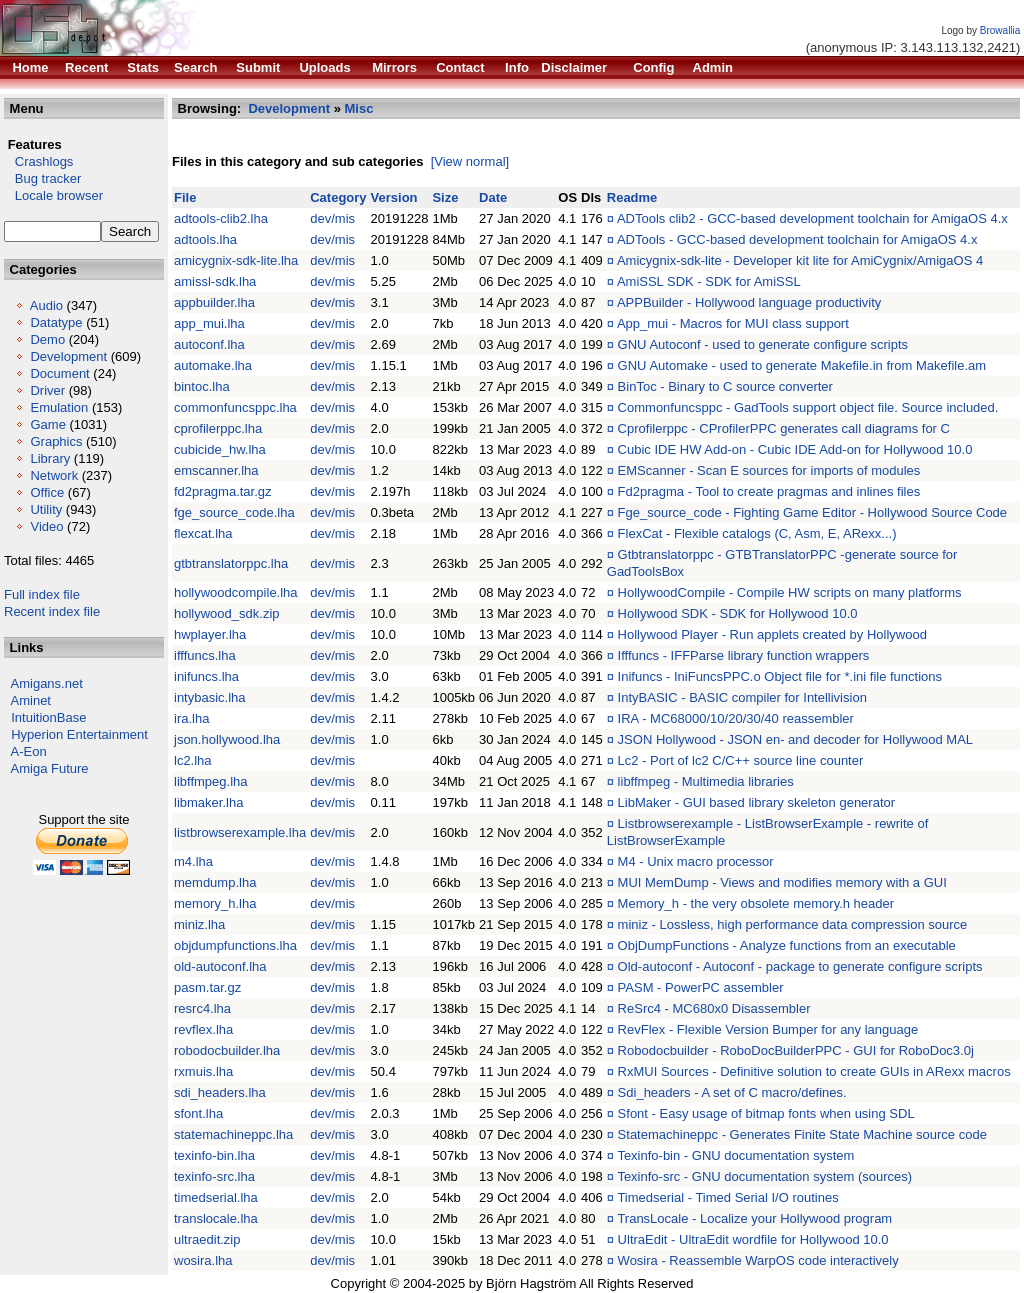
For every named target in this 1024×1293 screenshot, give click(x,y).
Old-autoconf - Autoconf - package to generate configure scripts (800, 966)
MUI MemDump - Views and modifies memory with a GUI (782, 882)
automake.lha (213, 365)
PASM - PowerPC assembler (701, 987)
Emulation (59, 407)
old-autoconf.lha (220, 966)
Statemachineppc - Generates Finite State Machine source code (802, 1134)
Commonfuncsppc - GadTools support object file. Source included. (808, 407)
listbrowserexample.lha (240, 832)
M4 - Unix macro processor (696, 861)
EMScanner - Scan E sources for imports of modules (769, 470)
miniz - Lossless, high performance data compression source (793, 924)
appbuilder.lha (214, 302)
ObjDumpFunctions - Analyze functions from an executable (787, 945)
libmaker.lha (208, 802)
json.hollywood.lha (227, 739)
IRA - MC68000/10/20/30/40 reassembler (736, 718)
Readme (632, 197)
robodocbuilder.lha (227, 1050)
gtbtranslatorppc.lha (231, 563)
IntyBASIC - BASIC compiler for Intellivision (742, 697)
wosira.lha (203, 1260)
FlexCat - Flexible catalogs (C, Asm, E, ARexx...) (757, 533)
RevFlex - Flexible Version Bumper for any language (768, 1029)
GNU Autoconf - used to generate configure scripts (763, 344)
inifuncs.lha (206, 676)
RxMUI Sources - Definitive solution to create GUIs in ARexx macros (814, 1071)
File (185, 197)
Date (493, 197)
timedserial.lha (216, 1197)
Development (68, 356)
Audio (46, 305)
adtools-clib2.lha (221, 218)
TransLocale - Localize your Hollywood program (754, 1218)
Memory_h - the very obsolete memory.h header (756, 903)
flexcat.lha (203, 533)
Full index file (42, 594)
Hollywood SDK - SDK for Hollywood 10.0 (738, 613)
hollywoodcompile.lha (236, 592)
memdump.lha (215, 882)
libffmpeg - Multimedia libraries (706, 781)
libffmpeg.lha (210, 781)
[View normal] (470, 161)
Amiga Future (50, 768)
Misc (359, 108)
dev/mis (332, 218)
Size (445, 197)
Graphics (56, 441)
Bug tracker (42, 178)
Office (47, 492)
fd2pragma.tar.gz (223, 491)
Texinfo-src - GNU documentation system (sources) (764, 1176)
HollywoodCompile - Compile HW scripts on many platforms (790, 592)
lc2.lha (193, 760)
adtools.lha (205, 239)
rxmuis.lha (203, 1071)
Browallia (1000, 30)
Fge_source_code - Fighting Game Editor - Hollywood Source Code (812, 512)
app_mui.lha (209, 323)
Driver (47, 390)
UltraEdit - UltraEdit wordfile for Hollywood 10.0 (753, 1239)
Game (47, 424)
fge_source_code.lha (234, 512)
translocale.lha (216, 1218)
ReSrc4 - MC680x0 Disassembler (714, 1008)
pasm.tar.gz (207, 987)
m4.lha (193, 861)
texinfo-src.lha (214, 1176)
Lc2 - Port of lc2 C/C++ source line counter (741, 760)
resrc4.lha (202, 1008)
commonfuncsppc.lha (235, 407)
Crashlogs (38, 161)
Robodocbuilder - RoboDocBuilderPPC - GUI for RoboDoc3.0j (796, 1050)
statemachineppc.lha (233, 1134)
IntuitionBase (48, 717)
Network (54, 475)
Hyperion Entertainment (79, 734)
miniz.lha (199, 924)
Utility (46, 509)
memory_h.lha (215, 903)
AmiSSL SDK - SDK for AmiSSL (709, 281)
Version (394, 197)
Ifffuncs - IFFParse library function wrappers (744, 655)
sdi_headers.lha (220, 1092)
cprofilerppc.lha (218, 428)
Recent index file (52, 611)
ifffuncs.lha (205, 655)
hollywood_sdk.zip (227, 613)
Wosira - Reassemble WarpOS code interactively (758, 1260)
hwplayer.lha (210, 634)
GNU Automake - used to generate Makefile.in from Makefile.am (802, 365)
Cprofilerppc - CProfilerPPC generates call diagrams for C (784, 428)
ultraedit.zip (207, 1239)
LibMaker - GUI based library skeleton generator (756, 802)
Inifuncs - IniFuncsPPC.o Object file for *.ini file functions (780, 676)
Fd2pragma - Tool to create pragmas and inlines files (769, 491)
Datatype (56, 322)
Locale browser (53, 195)
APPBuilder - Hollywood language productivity (749, 302)
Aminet (31, 700)
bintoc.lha (202, 386)
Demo (47, 339)
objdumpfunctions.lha (235, 945)
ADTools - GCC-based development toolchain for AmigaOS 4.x (797, 239)
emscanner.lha (216, 470)
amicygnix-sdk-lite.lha (236, 260)
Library (50, 458)
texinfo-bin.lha (214, 1155)
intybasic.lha (210, 697)
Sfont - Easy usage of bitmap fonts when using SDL (766, 1113)
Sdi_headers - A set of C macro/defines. (732, 1092)
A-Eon (29, 751)
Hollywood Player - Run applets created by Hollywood (772, 634)
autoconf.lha (209, 344)
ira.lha (191, 718)
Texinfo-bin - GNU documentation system (735, 1155)
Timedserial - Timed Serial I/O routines (727, 1197)
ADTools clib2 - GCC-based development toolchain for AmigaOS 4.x (812, 218)
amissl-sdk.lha (215, 281)
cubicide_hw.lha (220, 449)
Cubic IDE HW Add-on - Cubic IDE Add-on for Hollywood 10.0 (795, 449)
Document (59, 373)
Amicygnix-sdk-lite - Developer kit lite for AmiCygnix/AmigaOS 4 (800, 260)
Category (338, 197)
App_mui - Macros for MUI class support (733, 323)
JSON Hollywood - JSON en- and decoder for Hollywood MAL (795, 739)
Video (46, 526)
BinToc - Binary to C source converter (725, 386)
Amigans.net (47, 683)
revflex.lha (203, 1029)
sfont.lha (198, 1113)
